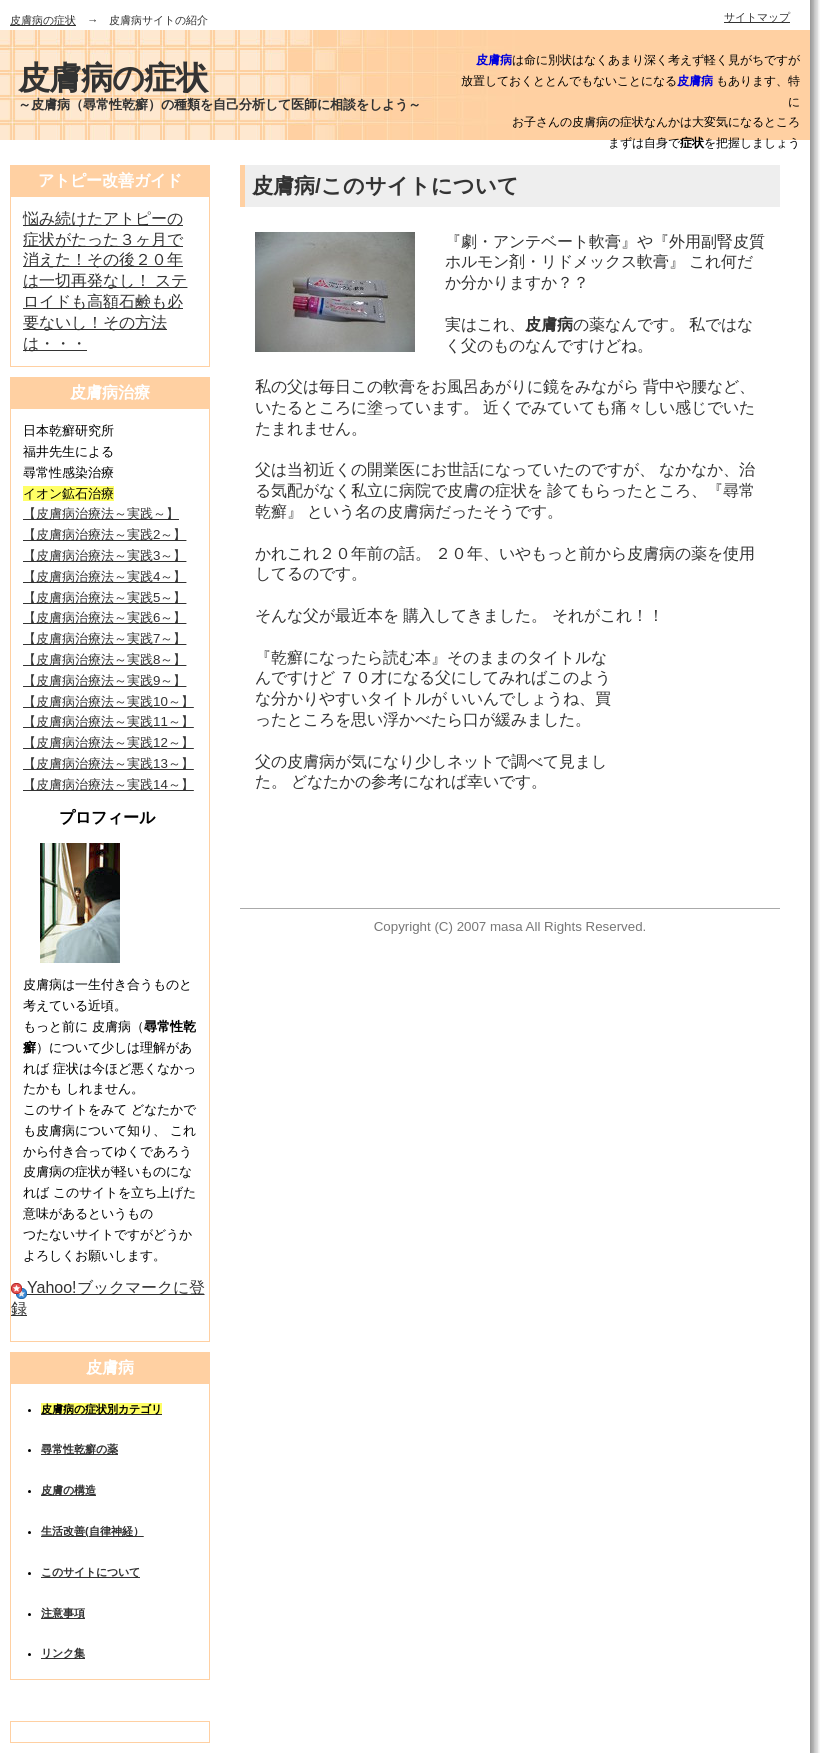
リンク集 (63, 1653)
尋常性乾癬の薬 (79, 1449)
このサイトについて (90, 1572)
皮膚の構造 (68, 1490)
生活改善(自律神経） (92, 1531)
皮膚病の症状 (43, 20)
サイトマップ (757, 17)
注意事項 (63, 1613)
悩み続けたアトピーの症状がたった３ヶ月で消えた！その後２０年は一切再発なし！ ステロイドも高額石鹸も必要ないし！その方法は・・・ (105, 281)
